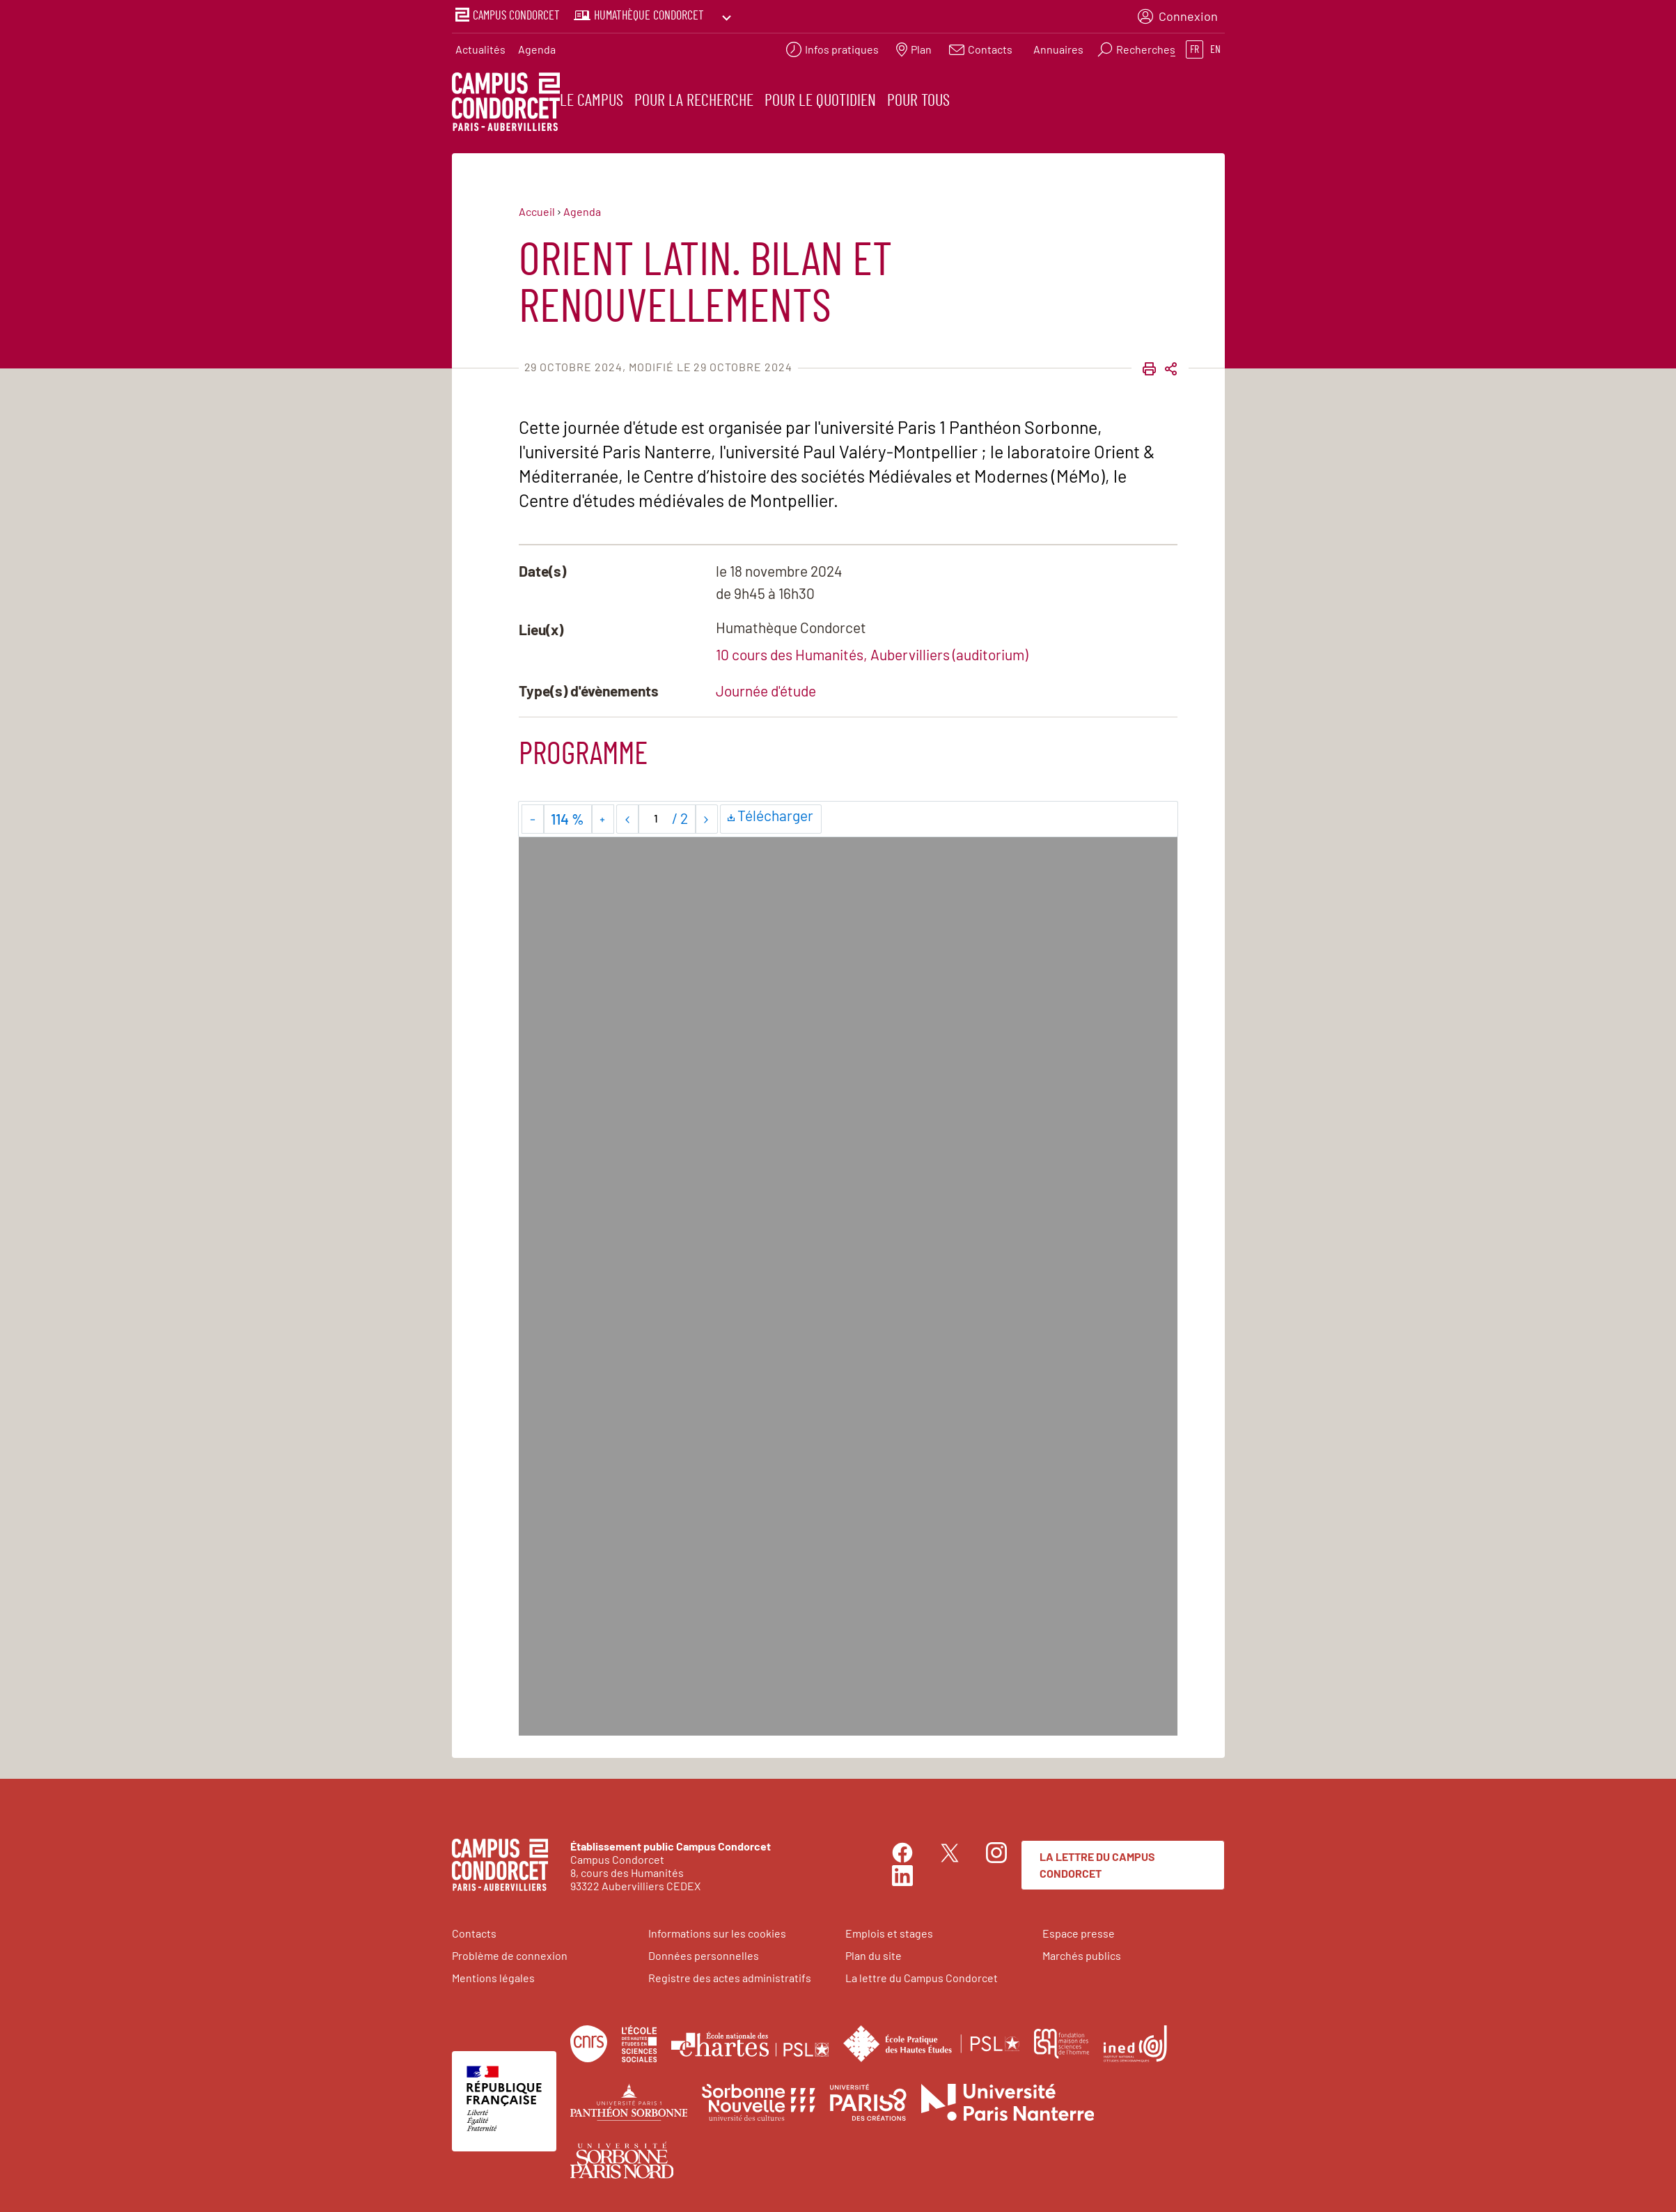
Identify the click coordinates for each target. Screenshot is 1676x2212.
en (1215, 46)
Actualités (480, 45)
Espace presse (1078, 1930)
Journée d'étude (766, 687)
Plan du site (873, 1952)
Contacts (474, 1930)
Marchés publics (1081, 1952)
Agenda (537, 45)
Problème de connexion (509, 1952)
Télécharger (771, 812)
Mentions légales (493, 1974)
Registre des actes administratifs (729, 1974)
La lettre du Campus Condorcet (1097, 1862)
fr (1194, 46)
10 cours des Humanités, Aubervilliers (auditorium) (872, 651)
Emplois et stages (889, 1930)
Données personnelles (703, 1952)
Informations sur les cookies (717, 1930)
